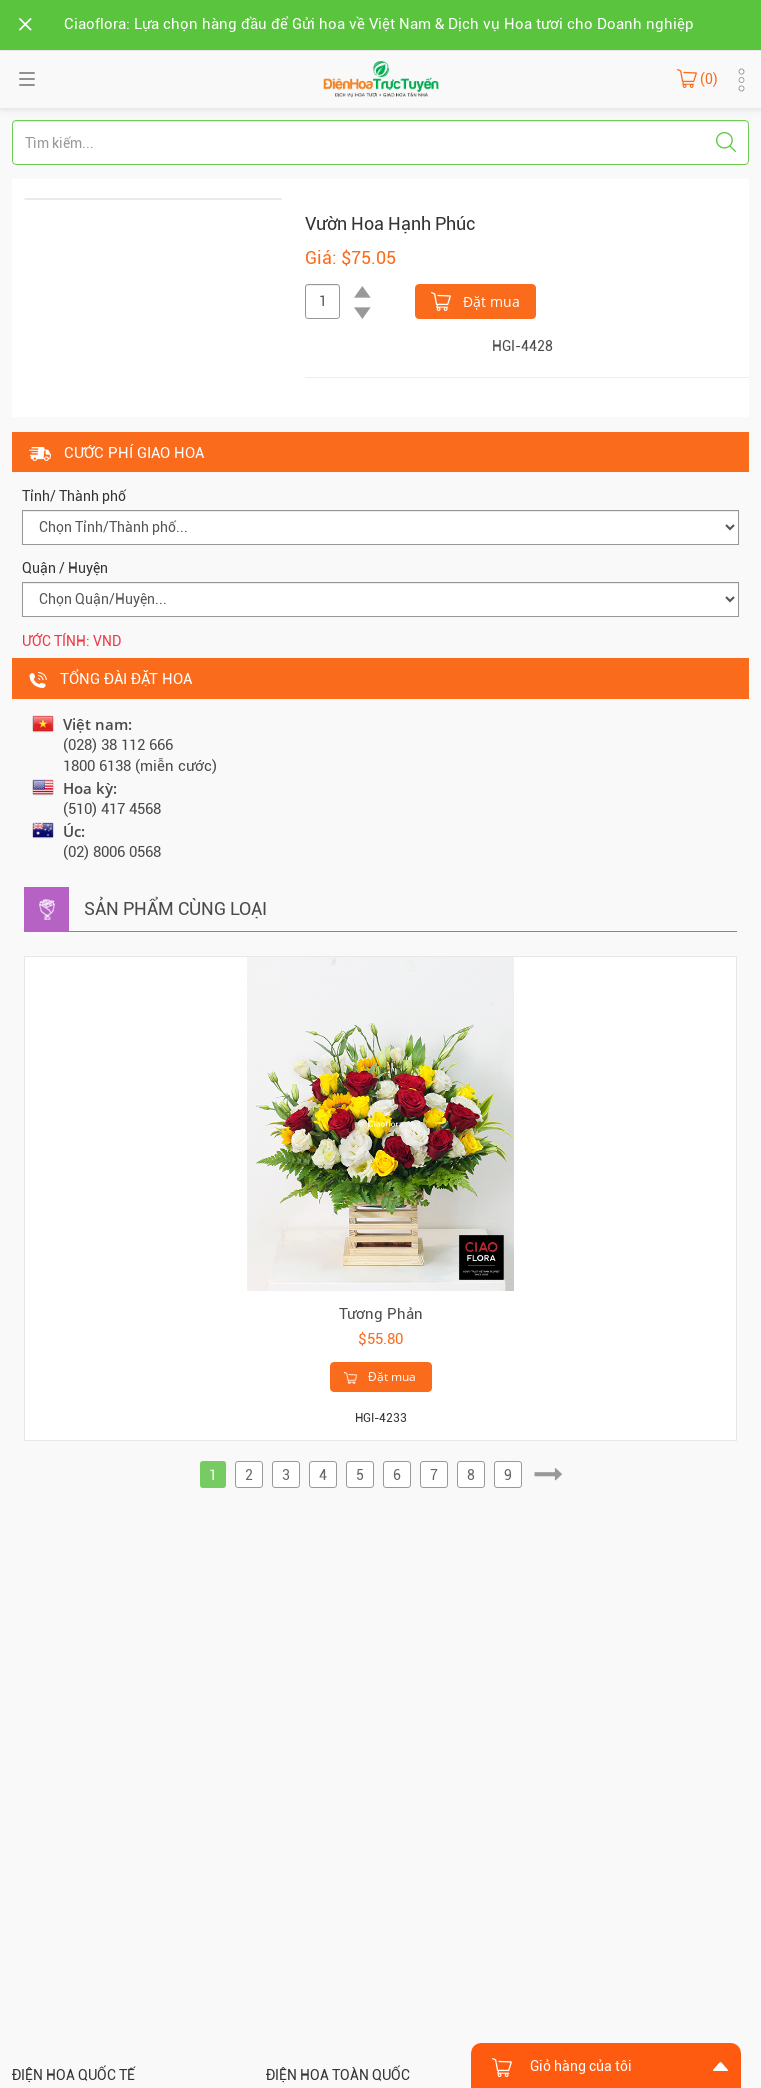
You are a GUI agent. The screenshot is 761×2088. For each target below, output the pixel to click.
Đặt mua (475, 300)
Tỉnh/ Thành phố (74, 496)
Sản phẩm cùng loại (175, 908)
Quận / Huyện (65, 568)
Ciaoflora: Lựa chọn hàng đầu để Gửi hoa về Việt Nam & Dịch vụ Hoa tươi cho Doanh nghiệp (379, 24)
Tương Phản (381, 1314)
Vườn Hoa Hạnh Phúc (390, 223)
